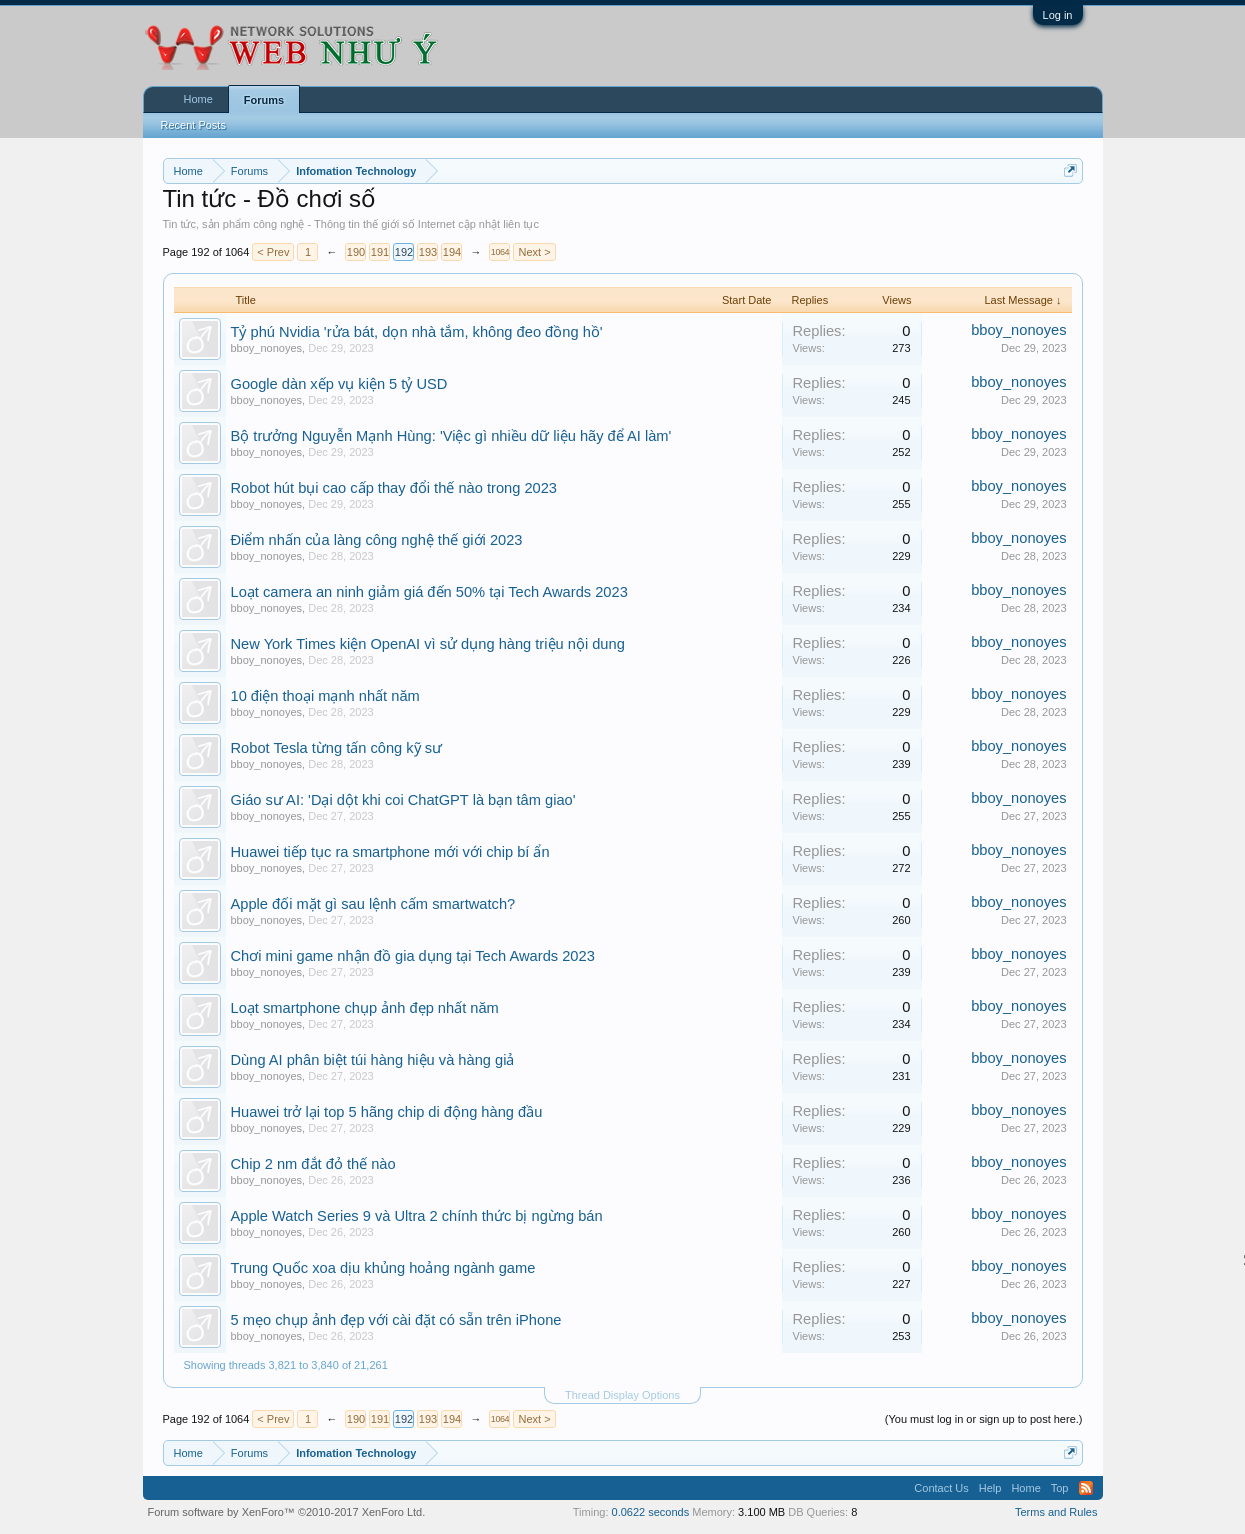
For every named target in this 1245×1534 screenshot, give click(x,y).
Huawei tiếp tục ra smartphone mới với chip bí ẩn (390, 852)
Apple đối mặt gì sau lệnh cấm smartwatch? (373, 904)
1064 (500, 252)
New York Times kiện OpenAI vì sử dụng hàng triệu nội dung (428, 644)
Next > (534, 252)
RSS (1086, 1488)
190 (356, 252)
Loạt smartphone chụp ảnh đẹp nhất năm (365, 1008)
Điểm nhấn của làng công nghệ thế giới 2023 (377, 540)
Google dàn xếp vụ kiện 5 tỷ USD (339, 384)
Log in (1058, 15)
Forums (264, 100)
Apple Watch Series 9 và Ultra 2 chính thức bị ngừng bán (417, 1216)
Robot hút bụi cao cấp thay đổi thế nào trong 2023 (394, 488)
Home (198, 99)
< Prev (273, 252)
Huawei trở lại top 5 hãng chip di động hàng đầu (387, 1112)
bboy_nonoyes (267, 348)
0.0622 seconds (651, 1512)
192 (404, 252)
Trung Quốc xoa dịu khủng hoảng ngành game (383, 1268)
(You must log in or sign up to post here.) (984, 1419)
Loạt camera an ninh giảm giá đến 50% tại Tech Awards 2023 (429, 592)
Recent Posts (193, 125)
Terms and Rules (1056, 1512)
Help (990, 1488)
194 (452, 252)
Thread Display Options (622, 1395)
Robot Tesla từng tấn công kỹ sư (337, 748)
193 (428, 252)
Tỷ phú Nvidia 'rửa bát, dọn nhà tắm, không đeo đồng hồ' (417, 332)
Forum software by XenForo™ (287, 1512)
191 (380, 252)
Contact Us (941, 1488)
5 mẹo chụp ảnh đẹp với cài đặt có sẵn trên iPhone (396, 1320)
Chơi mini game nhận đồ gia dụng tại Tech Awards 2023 (413, 956)
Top (1060, 1488)
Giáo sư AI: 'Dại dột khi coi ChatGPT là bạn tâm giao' (403, 800)
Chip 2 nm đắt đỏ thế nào (313, 1164)
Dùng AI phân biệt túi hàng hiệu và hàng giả (373, 1060)
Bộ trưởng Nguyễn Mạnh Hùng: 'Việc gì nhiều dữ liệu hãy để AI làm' (451, 436)
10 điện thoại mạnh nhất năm (325, 696)
